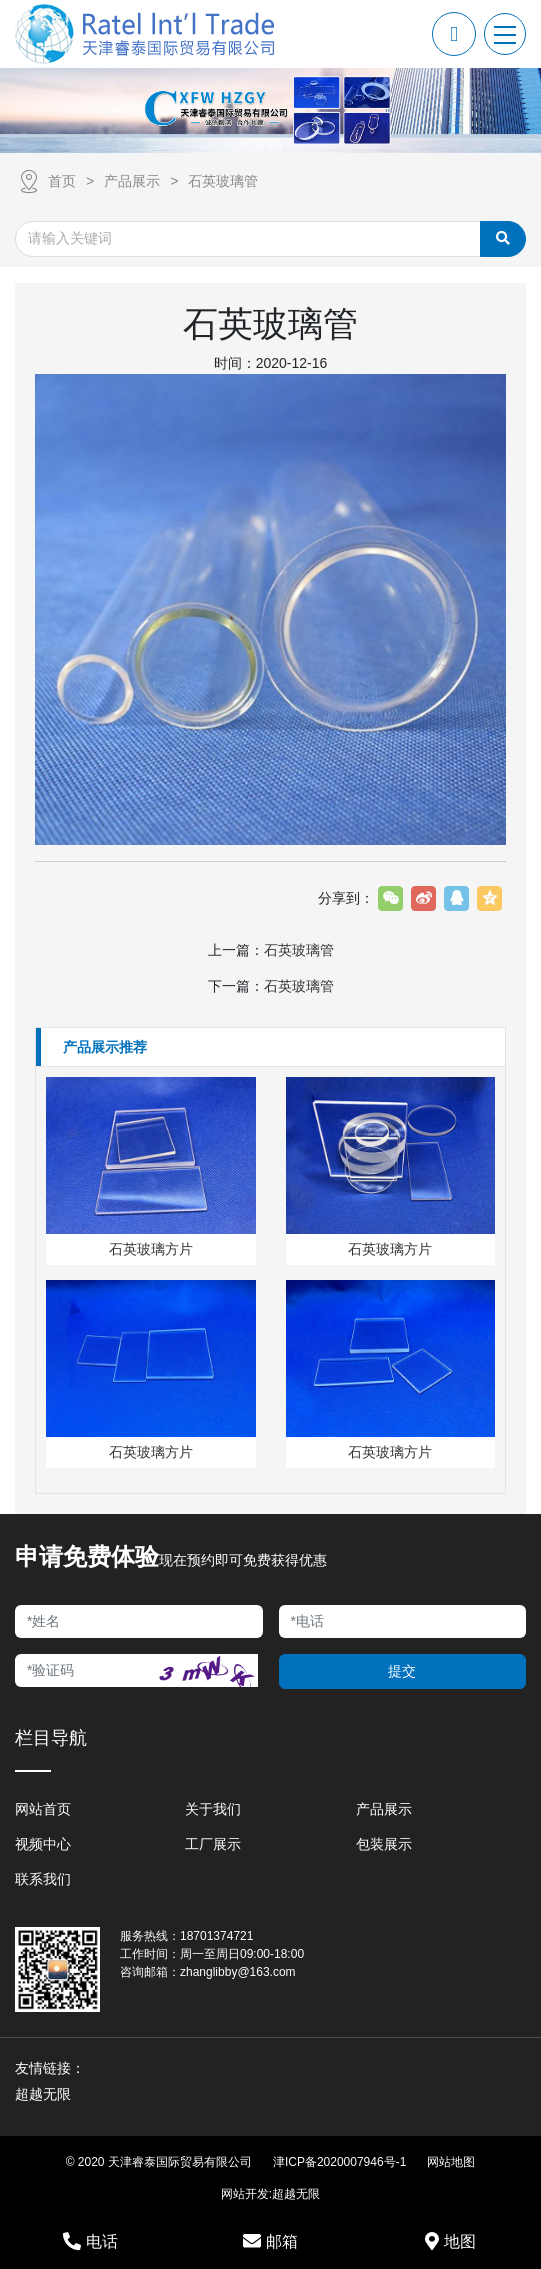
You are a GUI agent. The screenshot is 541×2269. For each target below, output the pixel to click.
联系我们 (43, 1879)
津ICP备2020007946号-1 (339, 2162)
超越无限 (296, 2194)
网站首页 (43, 1809)
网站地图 (451, 2162)
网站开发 (245, 2194)
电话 (90, 2241)
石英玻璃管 (223, 181)
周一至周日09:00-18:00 (242, 1954)
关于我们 (213, 1809)
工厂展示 (213, 1844)
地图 (450, 2241)
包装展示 (384, 1844)
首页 (62, 181)
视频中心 (43, 1844)
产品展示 (132, 181)
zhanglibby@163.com (238, 1972)
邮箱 (270, 2241)
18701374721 (216, 1936)
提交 (402, 1671)
